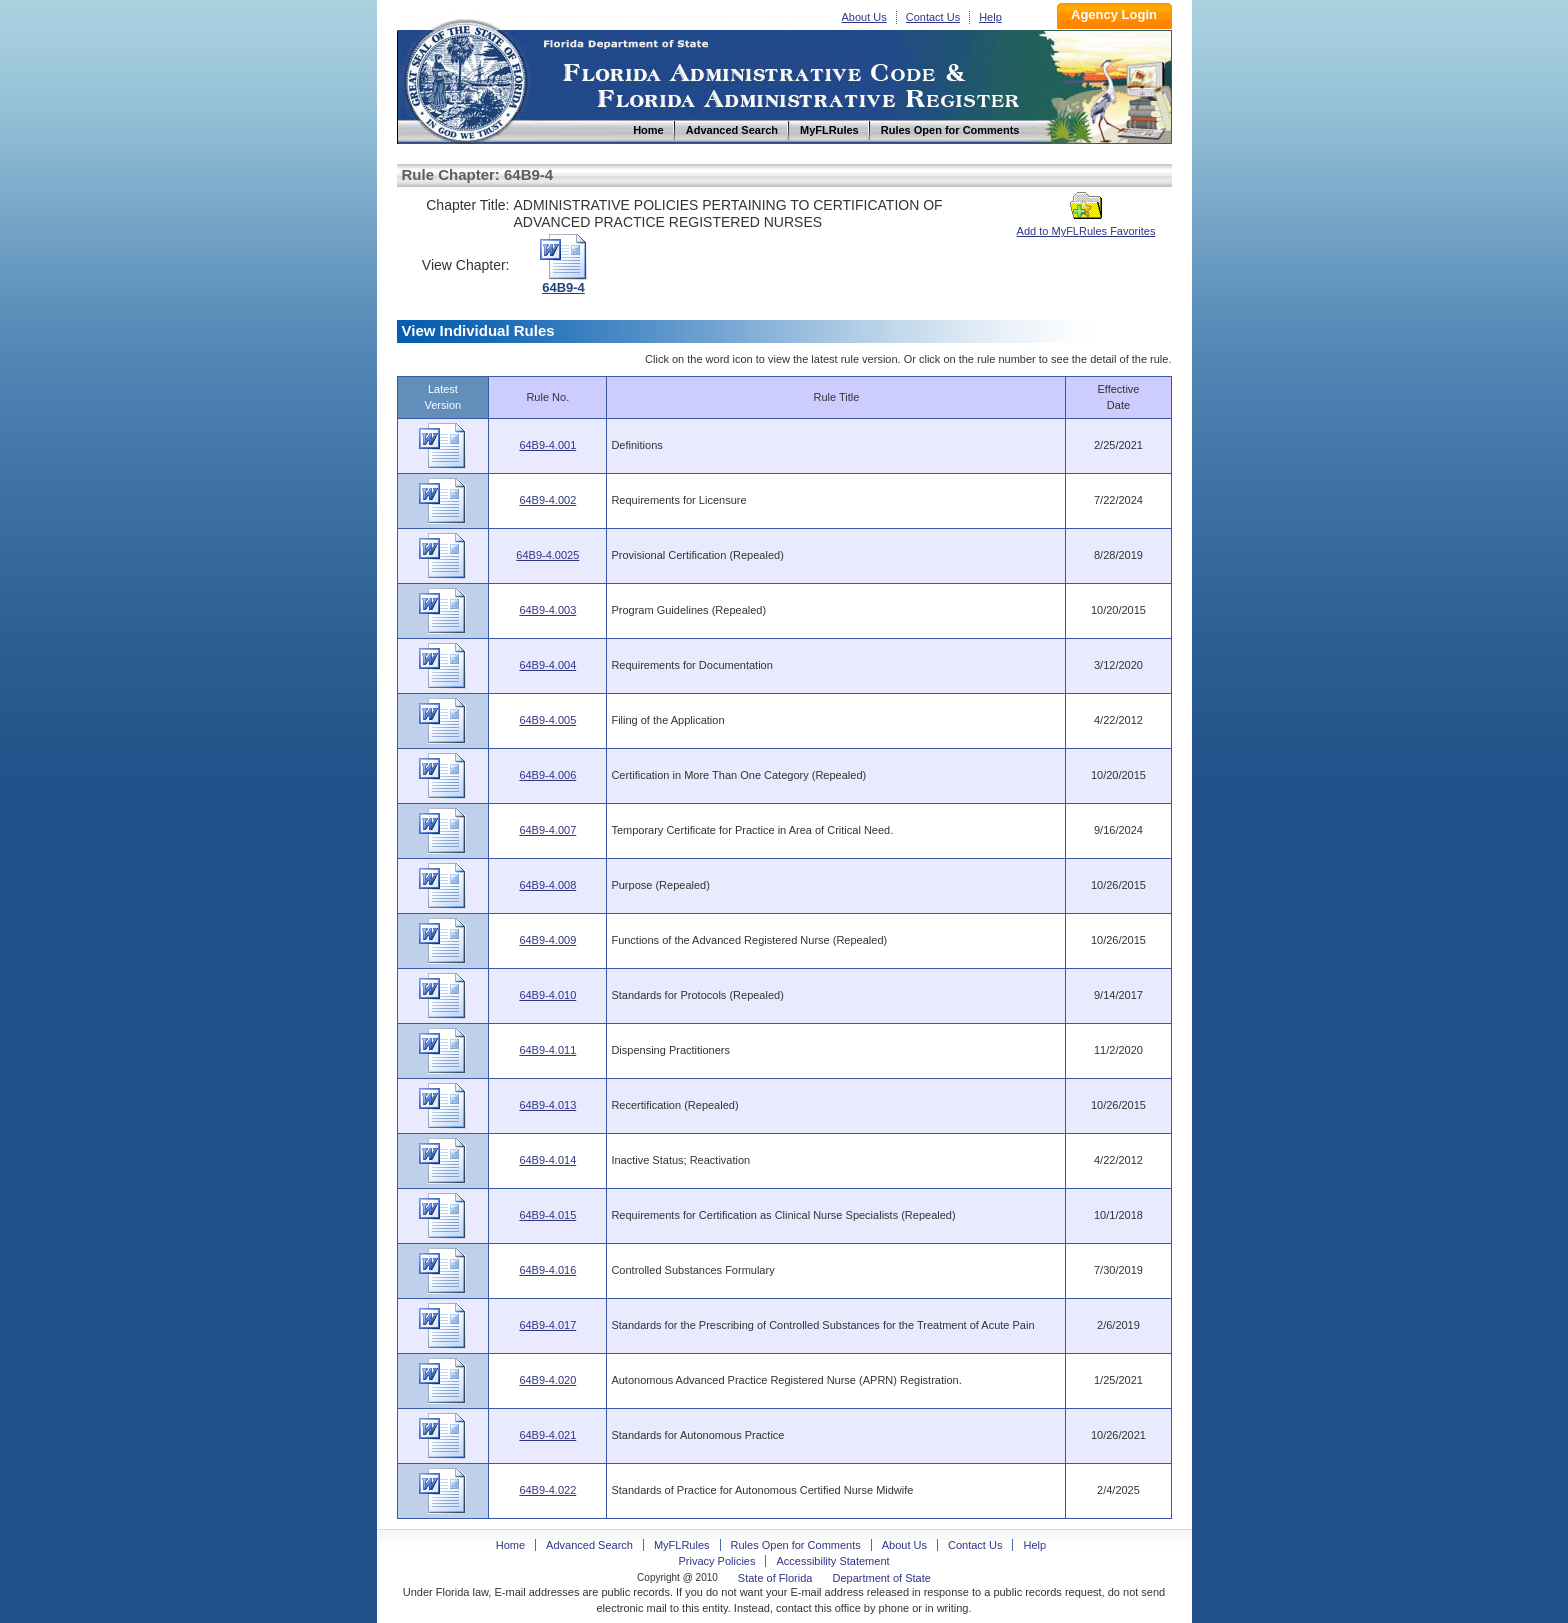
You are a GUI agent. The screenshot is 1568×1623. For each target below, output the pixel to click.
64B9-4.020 (547, 1380)
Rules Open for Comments (796, 1545)
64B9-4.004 (547, 665)
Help (990, 17)
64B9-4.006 (547, 775)
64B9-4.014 (547, 1160)
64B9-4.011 (547, 1050)
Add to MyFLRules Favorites (1086, 225)
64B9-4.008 (547, 885)
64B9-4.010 (547, 995)
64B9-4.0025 (547, 555)
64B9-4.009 (547, 940)
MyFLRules (682, 1545)
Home (465, 78)
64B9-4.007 (547, 830)
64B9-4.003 (547, 610)
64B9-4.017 (547, 1325)
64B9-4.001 (547, 445)
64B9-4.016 (547, 1270)
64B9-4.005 (547, 720)
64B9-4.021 (547, 1435)
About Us (864, 17)
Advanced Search (589, 1545)
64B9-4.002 (547, 500)
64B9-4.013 (547, 1105)
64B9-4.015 (547, 1215)
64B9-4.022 (547, 1490)
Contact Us (933, 17)
